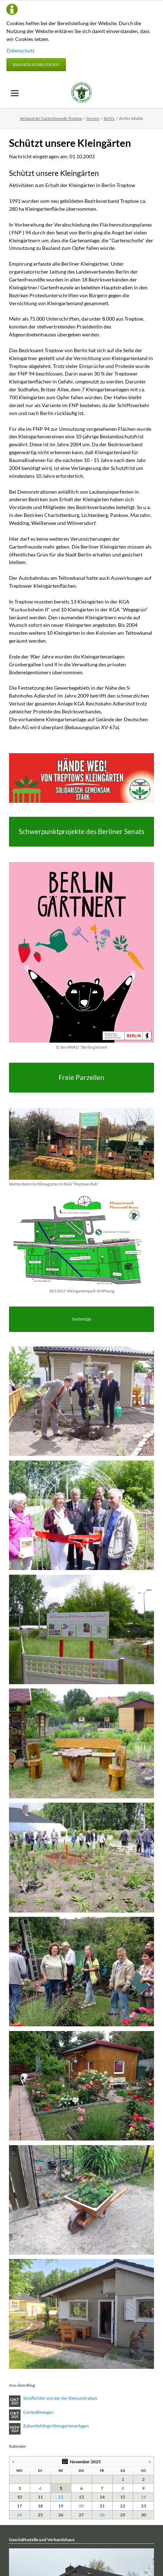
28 (102, 2514)
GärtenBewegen (38, 2412)
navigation (15, 93)
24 (19, 2514)
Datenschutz (20, 50)
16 (143, 2497)
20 (81, 2506)
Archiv (109, 118)
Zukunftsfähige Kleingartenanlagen (56, 2425)
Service (92, 118)
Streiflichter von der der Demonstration (60, 2398)
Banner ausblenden (36, 64)
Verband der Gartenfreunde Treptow (51, 118)
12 (60, 2497)
